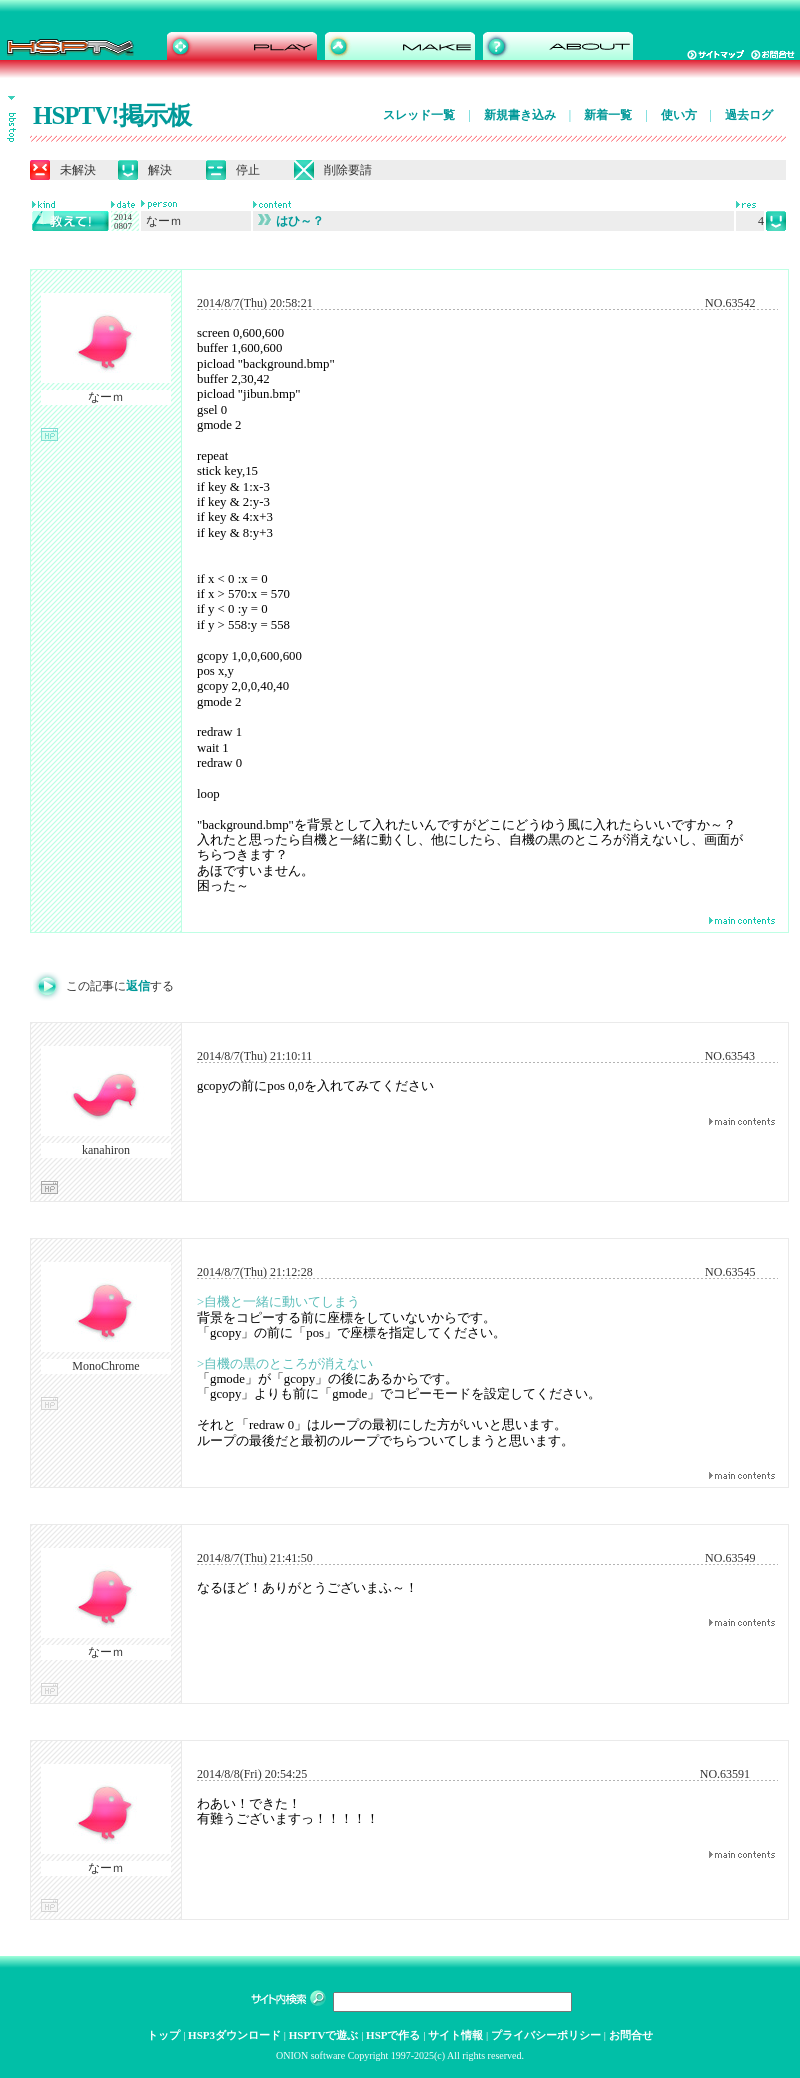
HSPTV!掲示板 (112, 115)
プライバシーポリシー (546, 2035)
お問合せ (631, 2035)
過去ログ (749, 115)
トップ (163, 2035)
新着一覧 (608, 115)
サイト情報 (455, 2035)
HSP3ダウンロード (234, 2035)
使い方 (679, 115)
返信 (138, 986)
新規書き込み (520, 115)
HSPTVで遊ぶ (324, 2035)
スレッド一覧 (419, 115)
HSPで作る (393, 2035)
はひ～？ (291, 221)
